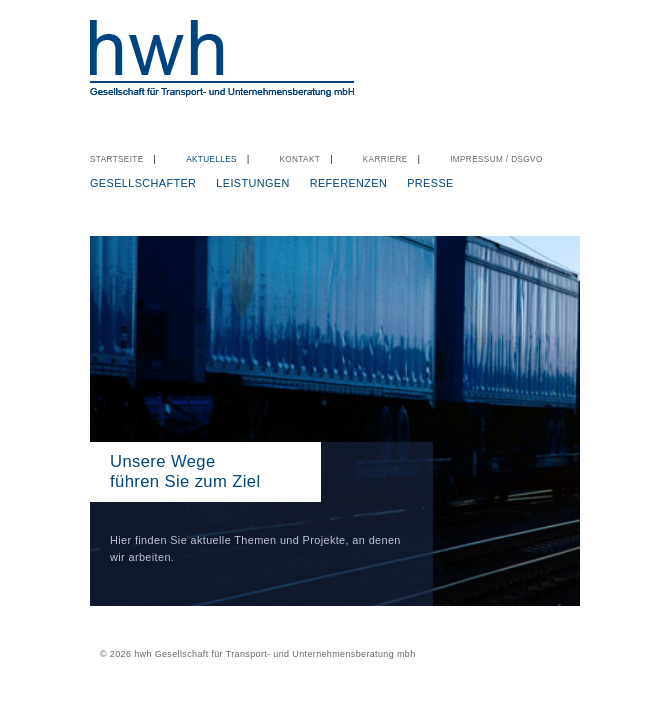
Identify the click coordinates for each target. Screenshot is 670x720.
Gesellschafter (143, 183)
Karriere (385, 159)
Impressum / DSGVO (496, 159)
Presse (430, 183)
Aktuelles (211, 159)
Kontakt (299, 159)
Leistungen (252, 183)
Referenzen (349, 183)
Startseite (117, 159)
